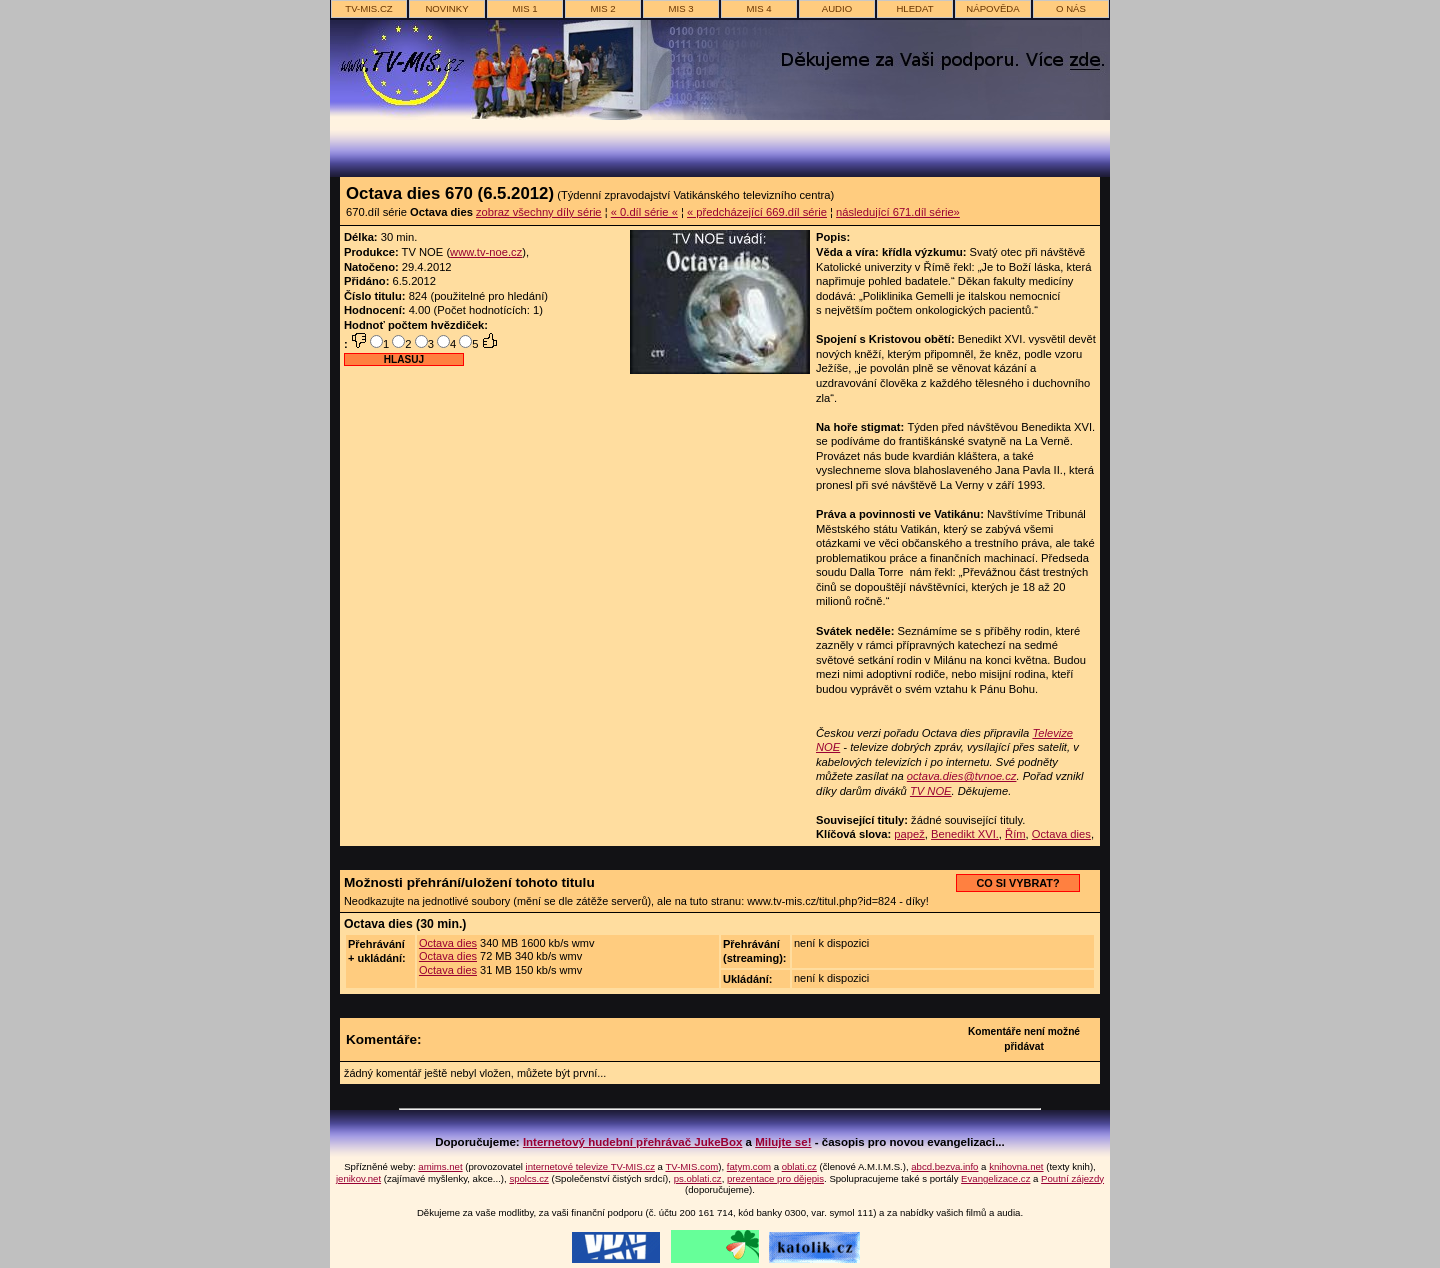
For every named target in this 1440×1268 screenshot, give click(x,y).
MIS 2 (602, 8)
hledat (914, 8)
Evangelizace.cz (995, 1178)
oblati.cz (799, 1166)
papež (909, 834)
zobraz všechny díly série (539, 212)
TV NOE (931, 791)
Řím (1015, 834)
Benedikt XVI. (965, 834)
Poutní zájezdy (1072, 1178)
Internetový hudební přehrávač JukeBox (633, 1142)
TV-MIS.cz (368, 8)
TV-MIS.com (691, 1166)
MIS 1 (524, 8)
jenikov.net (358, 1178)
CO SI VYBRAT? (1017, 883)
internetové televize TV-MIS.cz (590, 1166)
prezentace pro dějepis (775, 1178)
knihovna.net (1016, 1166)
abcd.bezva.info (944, 1166)
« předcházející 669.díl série (757, 212)
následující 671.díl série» (898, 212)
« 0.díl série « (644, 212)
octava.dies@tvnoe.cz (962, 776)
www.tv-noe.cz (486, 252)
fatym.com (749, 1166)
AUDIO (837, 8)
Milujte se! (783, 1142)
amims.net (440, 1166)
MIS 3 (680, 8)
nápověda (992, 8)
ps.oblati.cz (698, 1178)
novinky (446, 8)
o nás (1071, 8)
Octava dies (1061, 834)
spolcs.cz (528, 1178)
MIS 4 (758, 8)
